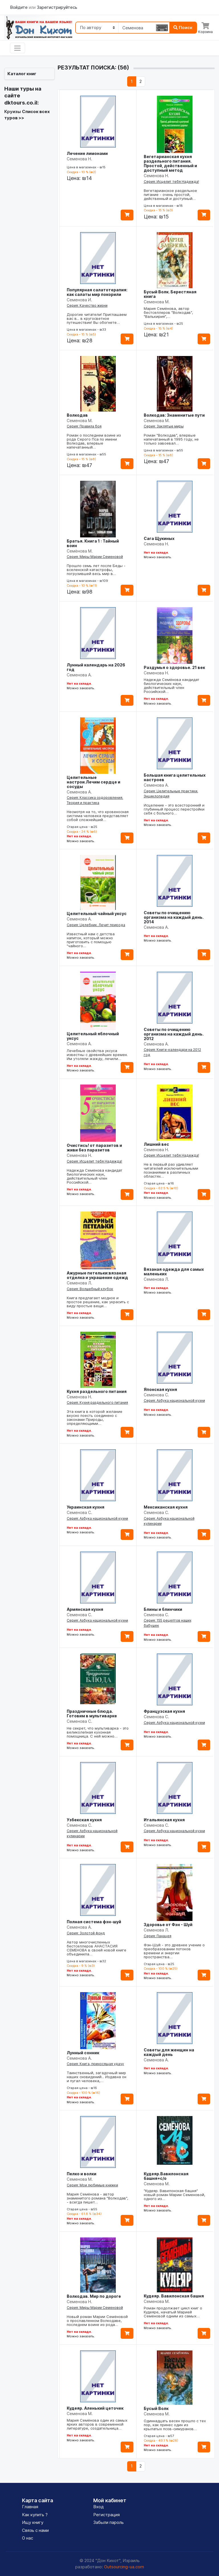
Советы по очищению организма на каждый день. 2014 (174, 917)
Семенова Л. (79, 1282)
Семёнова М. (80, 551)
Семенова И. (79, 299)
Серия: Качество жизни (87, 305)
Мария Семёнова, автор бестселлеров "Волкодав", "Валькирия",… (168, 312)
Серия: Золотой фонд (86, 1933)
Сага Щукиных (159, 538)
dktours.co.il (20, 102)
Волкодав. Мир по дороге (94, 2296)
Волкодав (77, 415)
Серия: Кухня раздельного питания (97, 1402)
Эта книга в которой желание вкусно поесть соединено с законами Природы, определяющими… (94, 1417)
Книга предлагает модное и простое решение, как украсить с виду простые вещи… (98, 1302)
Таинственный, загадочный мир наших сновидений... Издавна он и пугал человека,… (96, 2077)
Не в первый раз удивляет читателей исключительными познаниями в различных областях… (171, 1170)
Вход (98, 2506)
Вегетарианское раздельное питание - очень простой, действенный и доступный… (170, 194)
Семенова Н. (79, 158)
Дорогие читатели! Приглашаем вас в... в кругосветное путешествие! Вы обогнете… (97, 318)
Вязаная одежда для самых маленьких (174, 1271)
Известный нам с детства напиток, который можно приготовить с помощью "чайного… (91, 940)
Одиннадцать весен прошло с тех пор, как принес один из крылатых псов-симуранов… (175, 2425)
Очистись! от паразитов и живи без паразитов (94, 1147)
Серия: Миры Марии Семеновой (95, 557)
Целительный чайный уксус (97, 913)
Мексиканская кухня (166, 1507)
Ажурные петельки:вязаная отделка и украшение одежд (97, 1275)
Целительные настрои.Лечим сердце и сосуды (93, 782)
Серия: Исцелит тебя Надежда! (171, 181)
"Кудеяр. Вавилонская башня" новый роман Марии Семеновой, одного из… (174, 2195)
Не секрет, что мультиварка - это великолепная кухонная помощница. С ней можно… (98, 1732)
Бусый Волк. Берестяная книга (170, 294)
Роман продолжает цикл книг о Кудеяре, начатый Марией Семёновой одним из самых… (173, 2312)
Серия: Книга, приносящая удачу (95, 2064)
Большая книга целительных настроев (175, 777)
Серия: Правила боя (84, 426)
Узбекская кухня (84, 1819)
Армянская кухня (85, 1609)
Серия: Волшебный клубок (90, 1289)
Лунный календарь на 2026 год (96, 667)
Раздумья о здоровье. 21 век (174, 667)
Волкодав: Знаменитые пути (174, 415)
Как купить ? (35, 2514)
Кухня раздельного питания (97, 1391)
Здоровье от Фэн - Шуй (168, 1924)
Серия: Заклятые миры (164, 426)
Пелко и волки (81, 2173)
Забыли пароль (108, 2522)
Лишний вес (156, 1144)
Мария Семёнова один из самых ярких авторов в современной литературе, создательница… (97, 2424)
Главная (30, 2506)
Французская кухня (164, 1711)
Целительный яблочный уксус (93, 1036)
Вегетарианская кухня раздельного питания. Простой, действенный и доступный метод (170, 163)
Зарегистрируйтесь (57, 7)
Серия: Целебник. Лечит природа (96, 925)
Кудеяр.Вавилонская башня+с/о (166, 2176)
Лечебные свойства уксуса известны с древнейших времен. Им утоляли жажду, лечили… (97, 1055)
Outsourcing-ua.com (124, 2566)
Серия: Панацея (157, 1936)
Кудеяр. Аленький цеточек (95, 2408)
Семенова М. (157, 301)
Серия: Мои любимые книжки (92, 2185)
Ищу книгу (32, 2522)
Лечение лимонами (87, 153)
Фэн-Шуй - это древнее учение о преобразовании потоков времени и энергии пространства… (174, 1951)
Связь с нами (35, 2530)
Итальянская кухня (164, 1819)
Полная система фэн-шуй (94, 1921)
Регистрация (106, 2514)
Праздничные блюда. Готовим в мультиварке (92, 1713)
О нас (27, 2538)
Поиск (182, 27)
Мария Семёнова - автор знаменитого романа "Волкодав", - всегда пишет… (97, 2198)
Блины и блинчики (163, 1609)
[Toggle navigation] (17, 48)
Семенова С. (156, 1394)
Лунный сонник (83, 2052)
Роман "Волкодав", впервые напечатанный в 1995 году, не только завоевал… (171, 439)
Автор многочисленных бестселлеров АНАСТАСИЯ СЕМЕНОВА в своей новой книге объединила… (96, 1948)
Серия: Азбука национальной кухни (174, 1400)
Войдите (19, 7)
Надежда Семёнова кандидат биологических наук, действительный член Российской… (171, 685)
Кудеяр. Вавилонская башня (174, 2295)
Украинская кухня (85, 1507)
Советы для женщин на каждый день (169, 2052)
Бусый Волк (156, 2408)
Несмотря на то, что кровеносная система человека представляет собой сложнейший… (98, 816)
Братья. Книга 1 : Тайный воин (93, 543)
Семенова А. (79, 674)
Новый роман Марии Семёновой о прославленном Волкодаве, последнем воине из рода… (97, 2321)
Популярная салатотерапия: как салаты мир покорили (97, 292)
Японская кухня (160, 1389)
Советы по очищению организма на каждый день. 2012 (174, 1034)
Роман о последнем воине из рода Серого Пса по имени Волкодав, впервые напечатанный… (94, 441)
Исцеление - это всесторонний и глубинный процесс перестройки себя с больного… (174, 809)
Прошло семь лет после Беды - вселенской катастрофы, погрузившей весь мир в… (96, 570)
